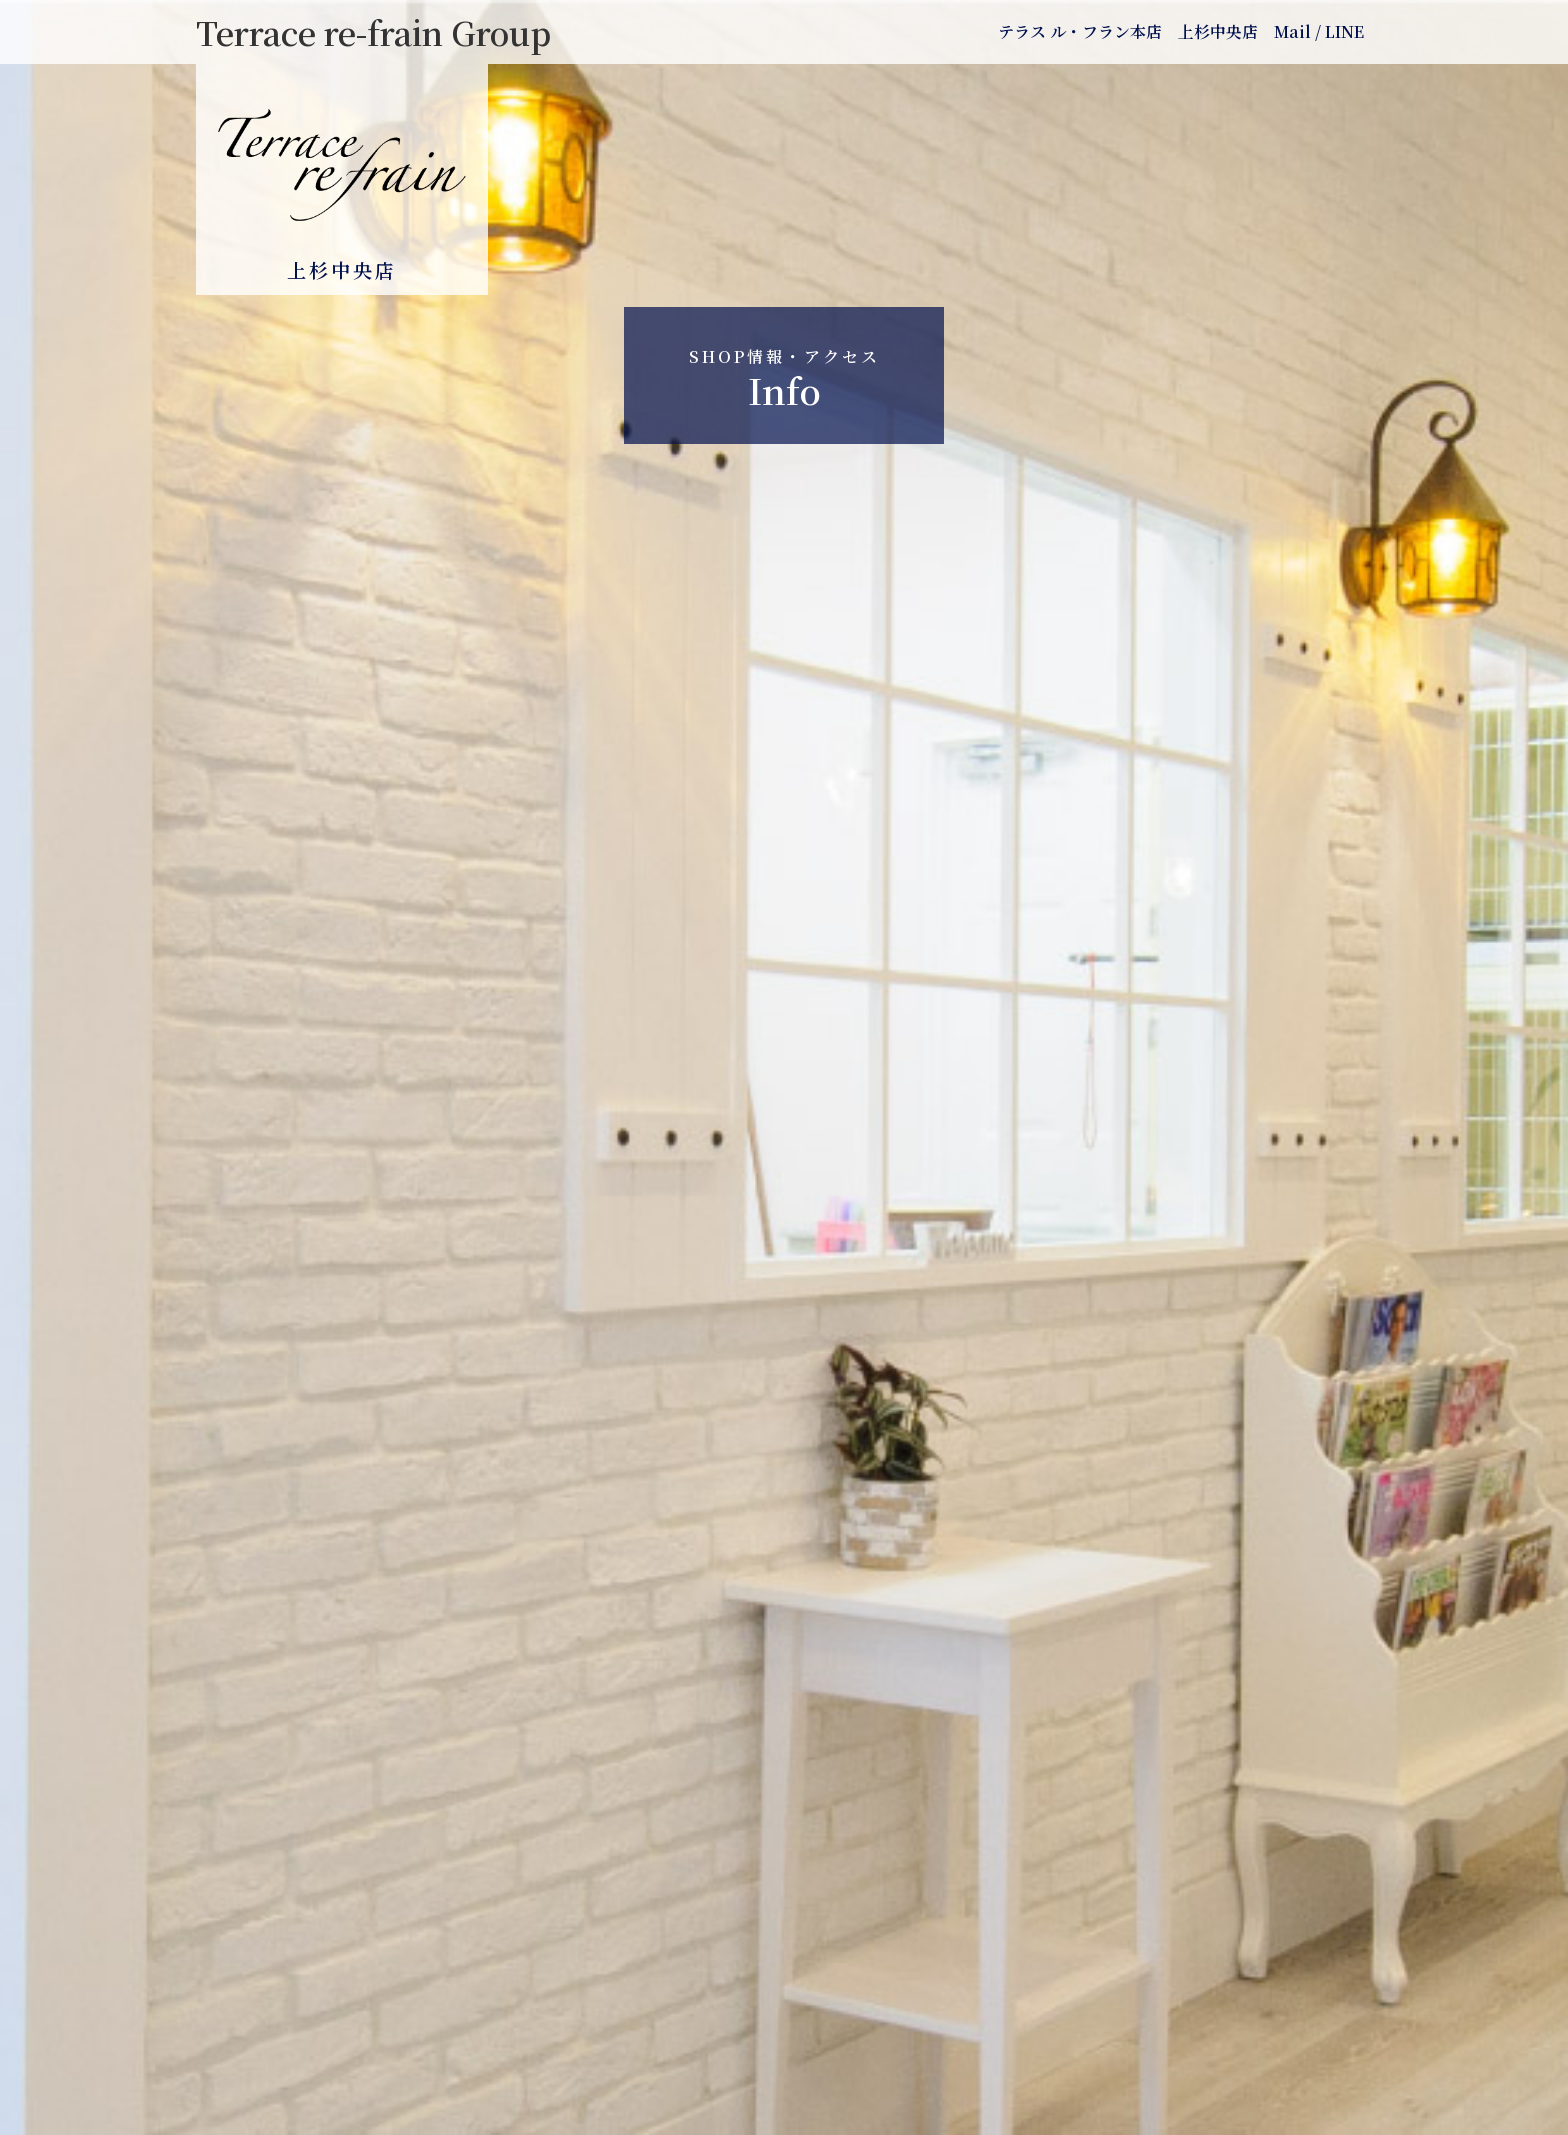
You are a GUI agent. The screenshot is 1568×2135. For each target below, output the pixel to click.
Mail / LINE (1319, 31)
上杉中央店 (1218, 31)
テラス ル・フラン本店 (1080, 31)
